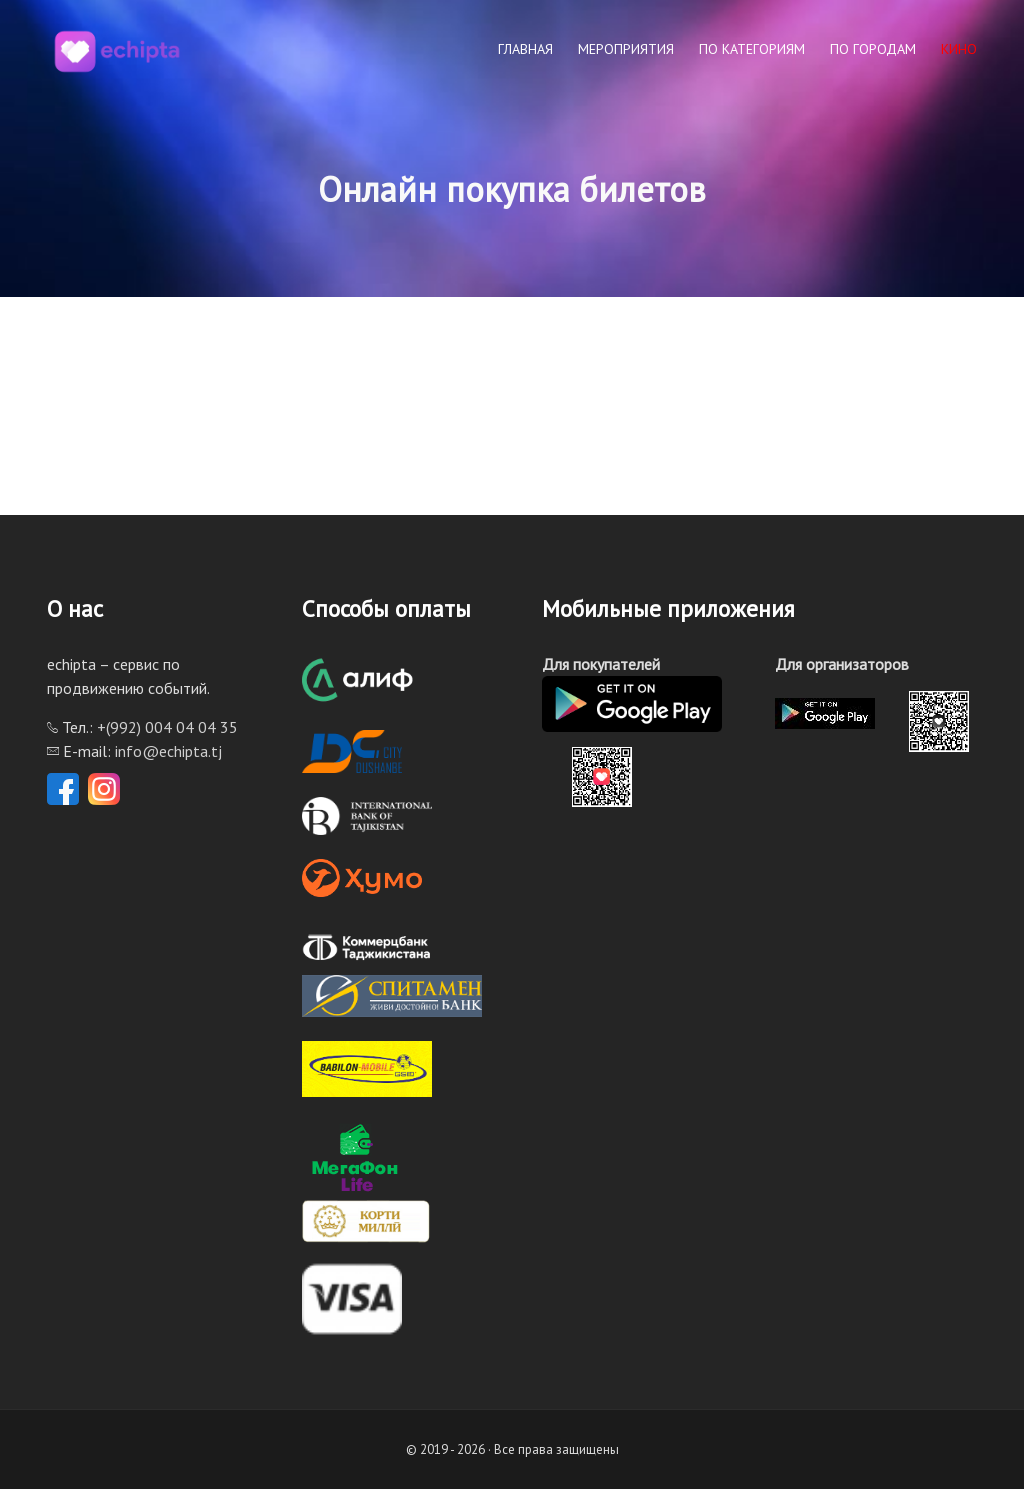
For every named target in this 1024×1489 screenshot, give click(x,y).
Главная (525, 49)
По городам (873, 49)
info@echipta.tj (168, 751)
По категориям (752, 49)
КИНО (959, 49)
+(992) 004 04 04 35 (167, 727)
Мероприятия (626, 49)
